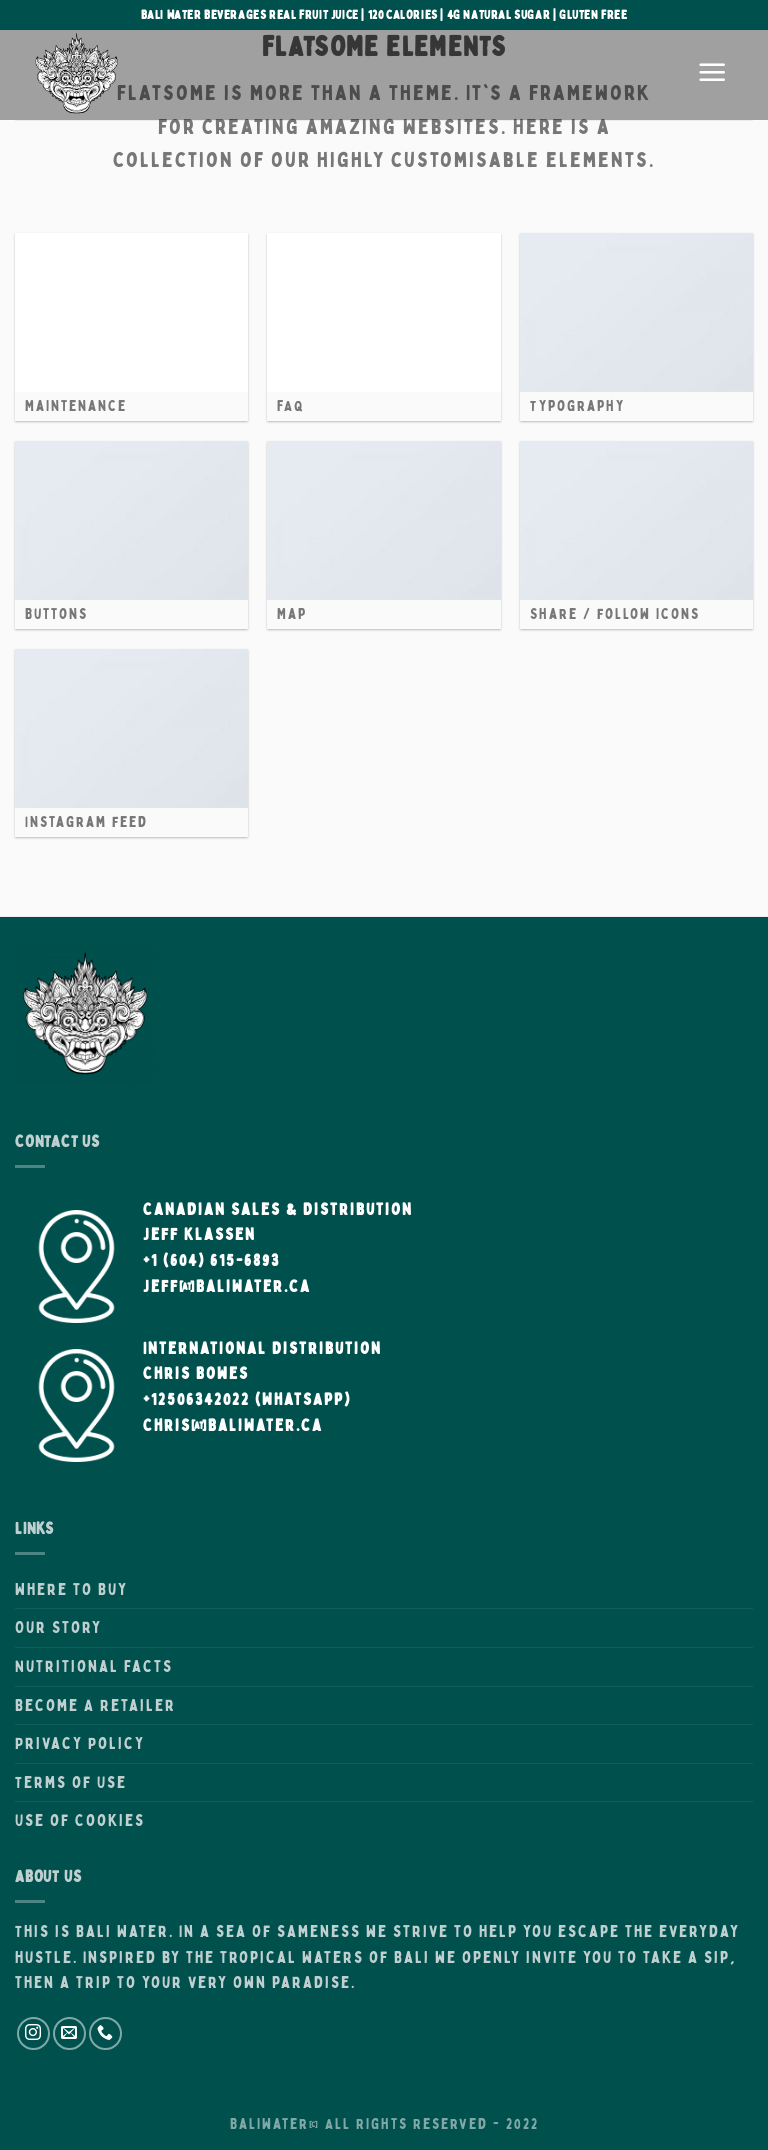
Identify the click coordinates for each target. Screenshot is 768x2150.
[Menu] (713, 75)
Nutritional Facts (94, 1666)
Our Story (58, 1627)
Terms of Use (71, 1782)
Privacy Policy (80, 1743)
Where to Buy (71, 1589)
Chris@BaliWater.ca (233, 1425)
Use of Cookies (80, 1820)
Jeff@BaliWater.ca (227, 1286)
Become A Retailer (95, 1705)
